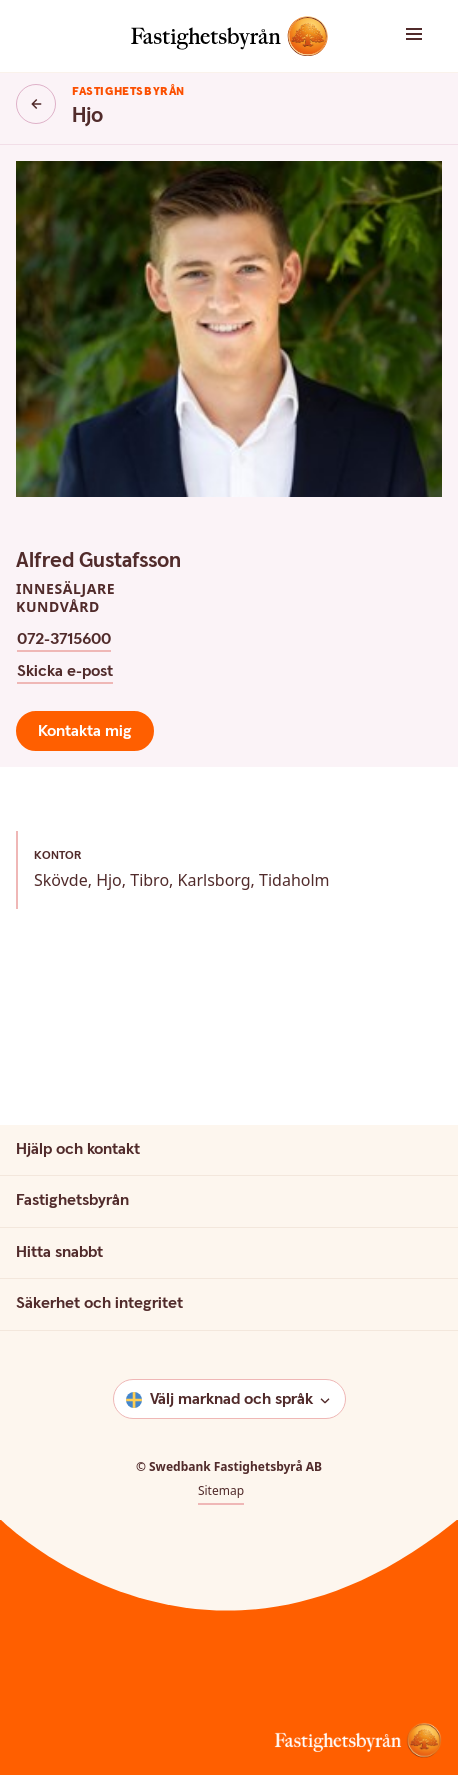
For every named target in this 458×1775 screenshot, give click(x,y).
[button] (420, 35)
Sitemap (221, 1491)
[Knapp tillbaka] (36, 104)
